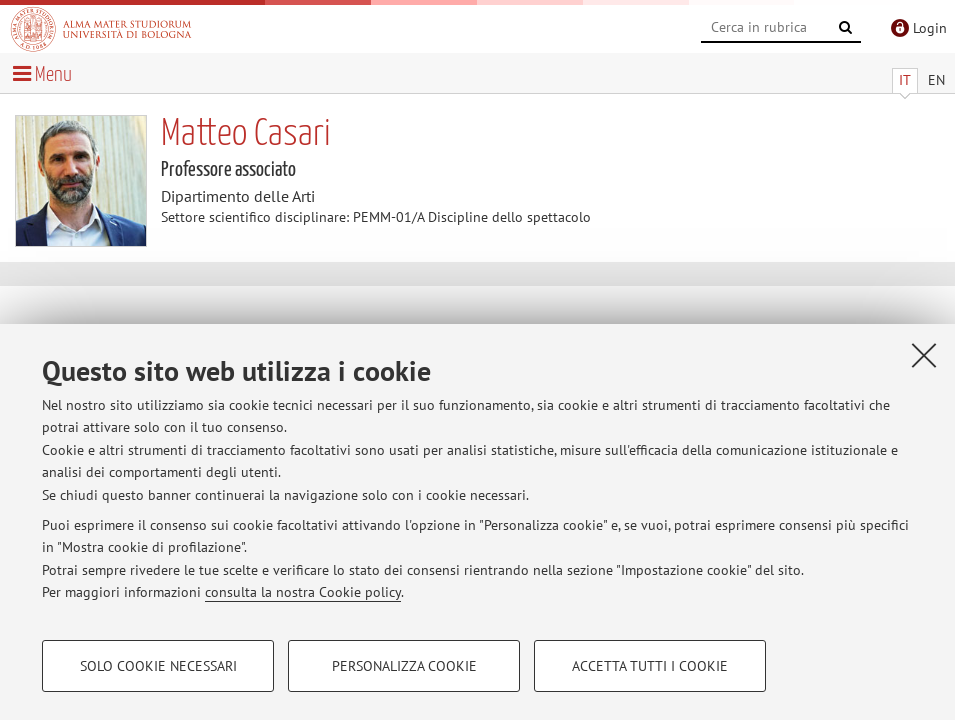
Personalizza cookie (404, 666)
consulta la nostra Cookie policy (303, 592)
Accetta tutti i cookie (650, 666)
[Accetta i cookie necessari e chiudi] (924, 355)
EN (936, 80)
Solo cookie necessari (158, 666)
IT (905, 80)
